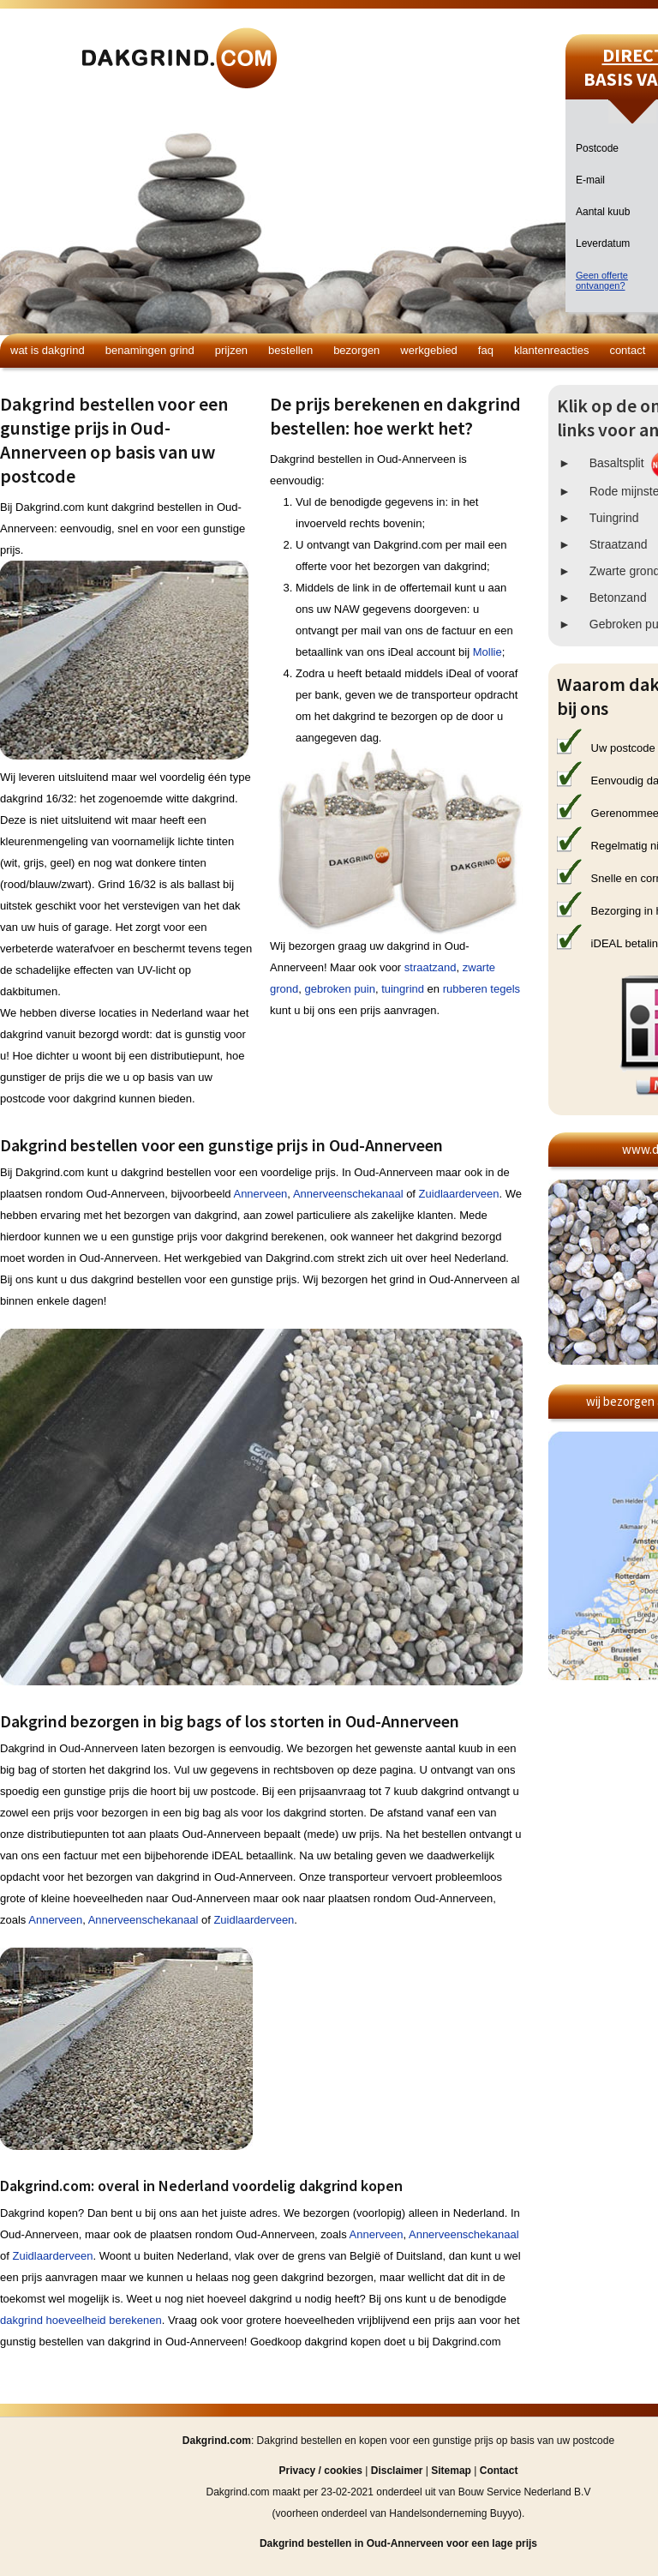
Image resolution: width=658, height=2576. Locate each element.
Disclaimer (397, 2471)
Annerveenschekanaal (348, 1193)
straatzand (430, 967)
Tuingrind (614, 518)
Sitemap (451, 2471)
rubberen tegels (481, 988)
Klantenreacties (551, 350)
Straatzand (618, 544)
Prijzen (231, 350)
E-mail (590, 180)
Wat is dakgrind (47, 350)
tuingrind (402, 988)
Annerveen (260, 1193)
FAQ (486, 350)
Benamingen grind (149, 350)
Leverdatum (603, 243)
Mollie (487, 652)
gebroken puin (339, 988)
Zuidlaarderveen (459, 1193)
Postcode (597, 148)
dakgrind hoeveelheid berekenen (81, 2320)
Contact (627, 350)
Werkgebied (429, 350)
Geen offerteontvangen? (602, 280)
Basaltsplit (616, 463)
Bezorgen (356, 350)
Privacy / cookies (320, 2471)
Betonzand (618, 597)
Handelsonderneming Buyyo (453, 2513)
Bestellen (290, 350)
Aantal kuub (603, 212)
